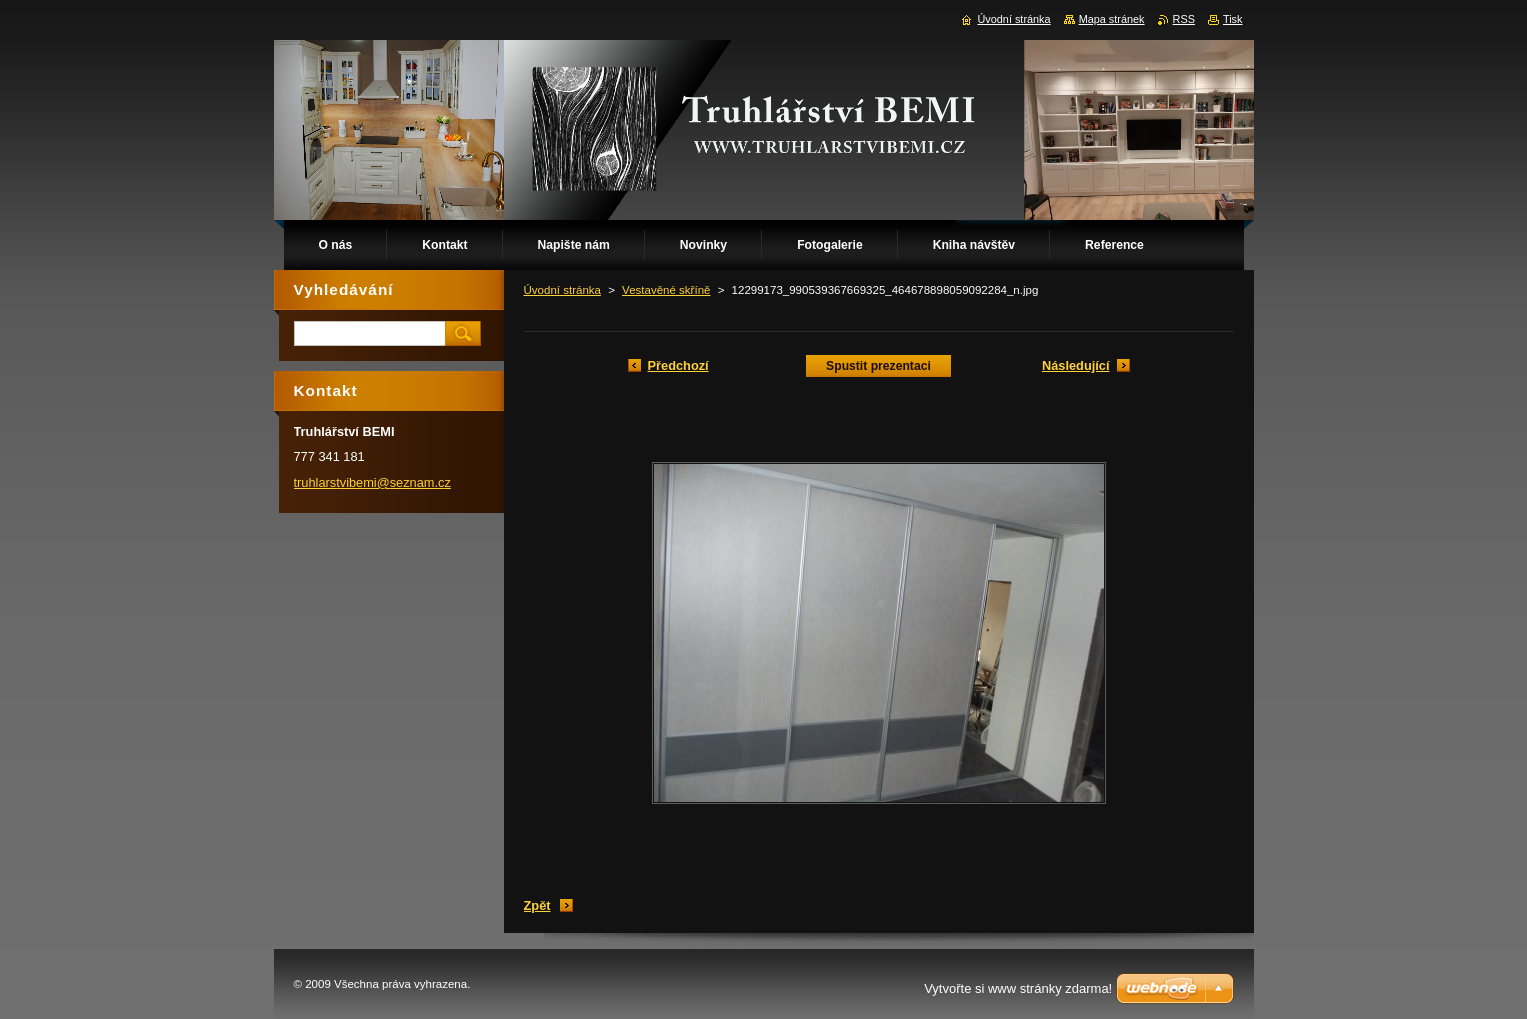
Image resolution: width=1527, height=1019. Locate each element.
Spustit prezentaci (878, 366)
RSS (1184, 19)
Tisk (1233, 19)
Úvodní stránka (562, 290)
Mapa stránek (1112, 19)
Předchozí (678, 365)
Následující (1076, 365)
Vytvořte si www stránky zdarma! (1018, 988)
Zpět (537, 905)
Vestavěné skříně (666, 290)
